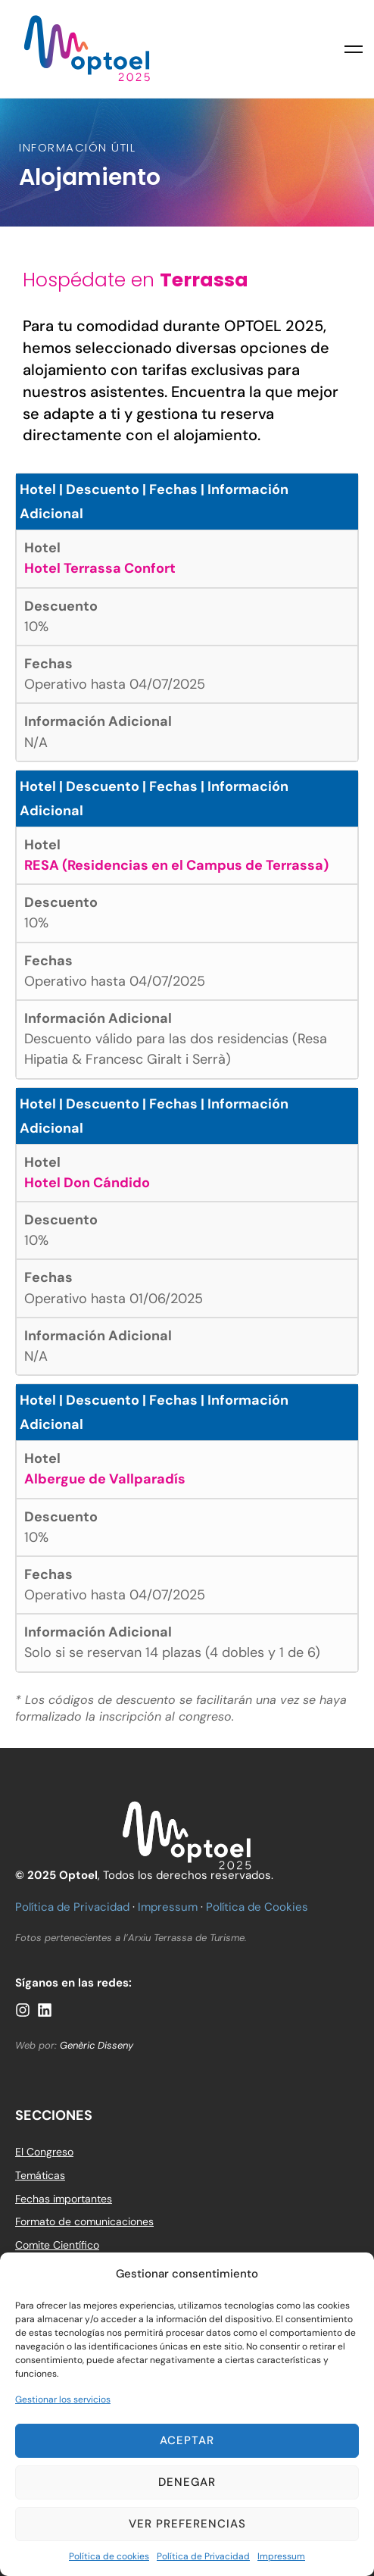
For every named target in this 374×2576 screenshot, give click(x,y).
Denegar (187, 2482)
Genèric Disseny (96, 2045)
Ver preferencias (187, 2523)
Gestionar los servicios (63, 2399)
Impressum (281, 2556)
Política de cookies (109, 2556)
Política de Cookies (257, 1907)
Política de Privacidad (203, 2556)
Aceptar (187, 2440)
